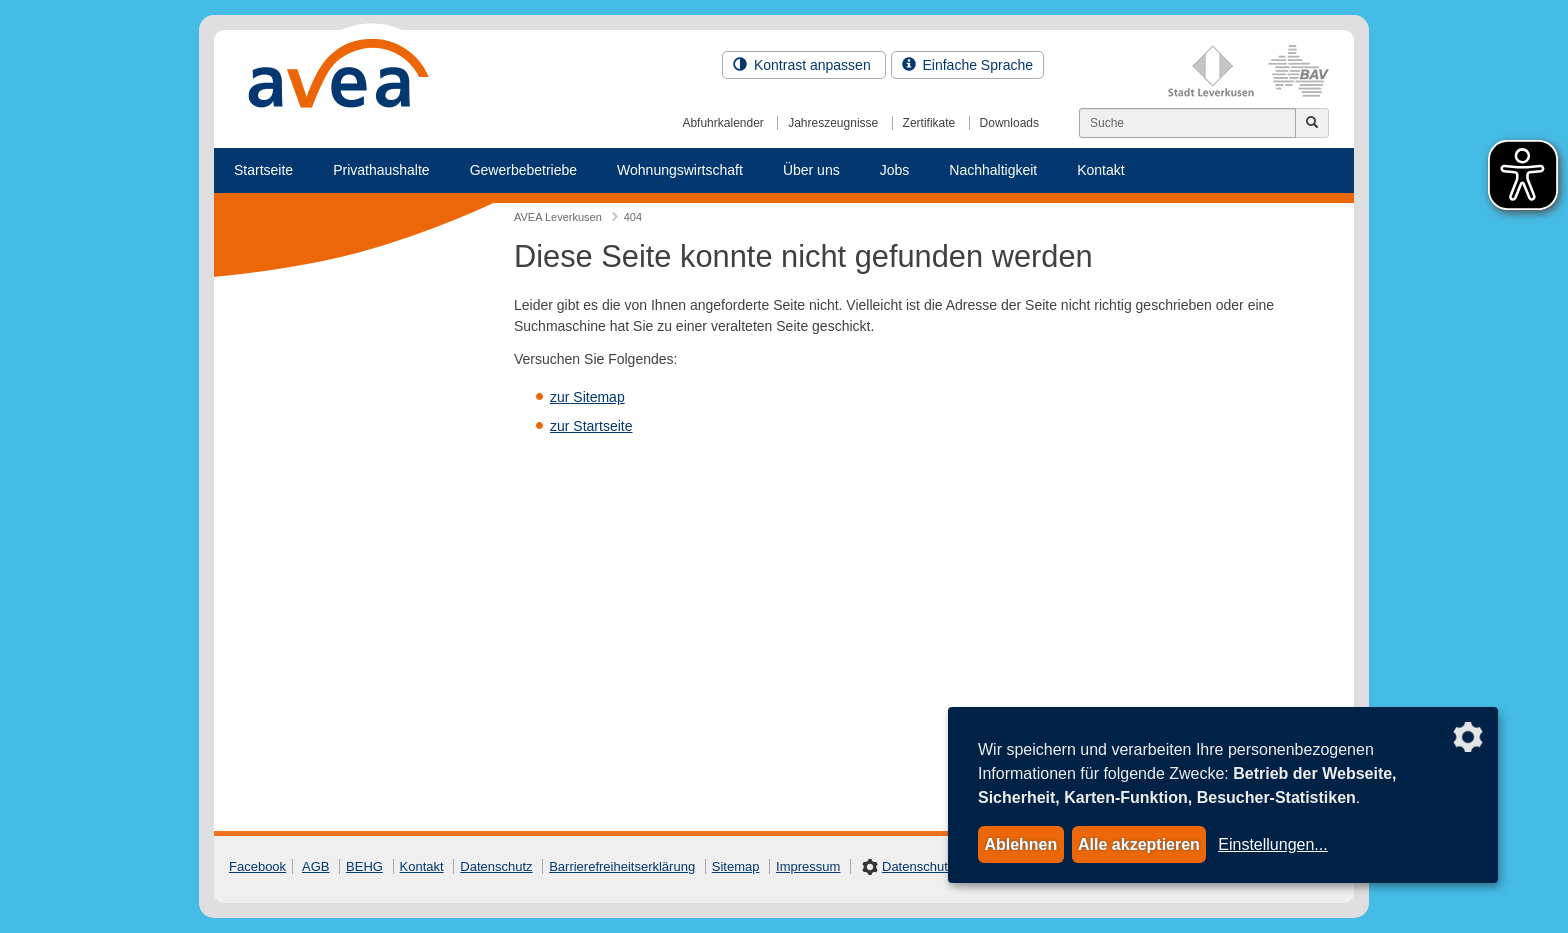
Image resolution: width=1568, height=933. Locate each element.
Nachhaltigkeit (993, 170)
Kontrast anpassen (804, 65)
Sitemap (736, 866)
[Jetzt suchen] (1312, 123)
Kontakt (1100, 170)
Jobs (895, 170)
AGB (315, 866)
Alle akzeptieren (1139, 844)
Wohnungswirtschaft (680, 170)
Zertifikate (929, 123)
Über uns (811, 170)
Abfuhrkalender (722, 123)
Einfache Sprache (967, 65)
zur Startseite (591, 426)
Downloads (1009, 123)
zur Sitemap (587, 397)
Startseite (263, 170)
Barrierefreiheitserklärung (622, 866)
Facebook (257, 866)
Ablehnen (1020, 844)
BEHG (364, 866)
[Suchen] (1187, 123)
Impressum (808, 866)
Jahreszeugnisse (833, 123)
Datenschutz (496, 866)
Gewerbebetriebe (523, 170)
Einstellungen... (1272, 844)
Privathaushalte (381, 170)
